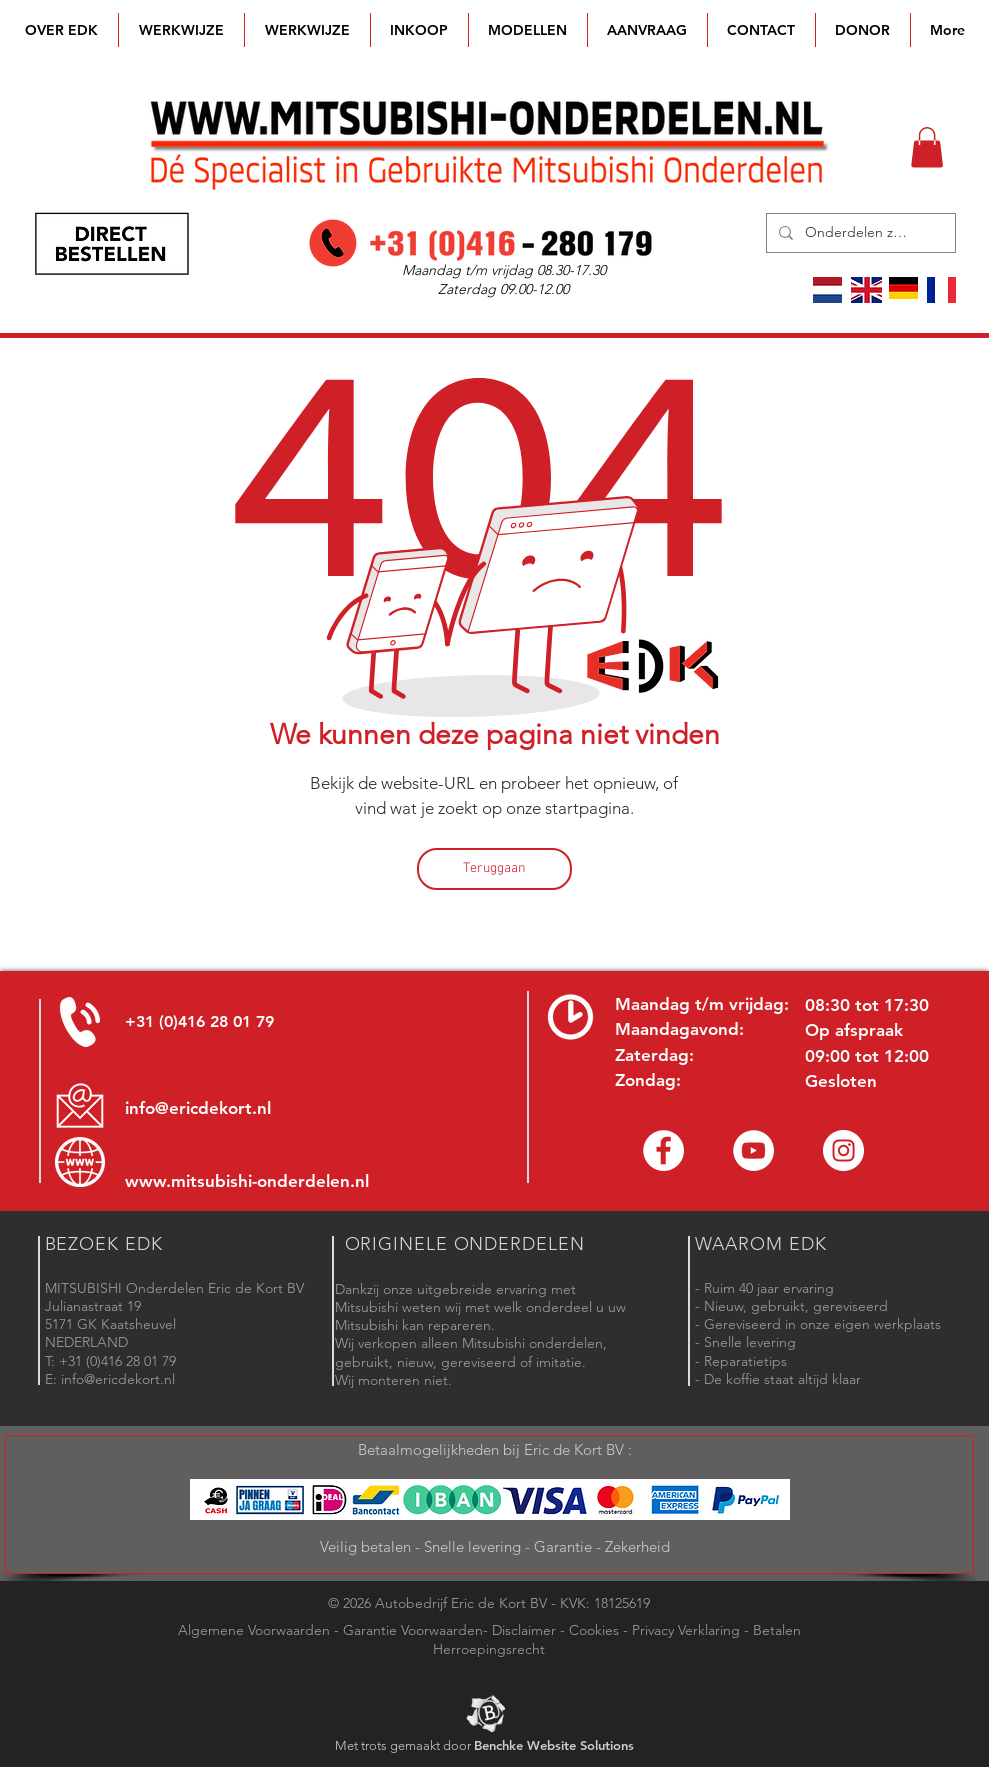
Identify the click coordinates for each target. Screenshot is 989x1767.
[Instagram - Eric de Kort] (843, 1150)
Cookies (594, 1630)
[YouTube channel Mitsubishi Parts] (753, 1150)
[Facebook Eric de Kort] (663, 1150)
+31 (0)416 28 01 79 (199, 1021)
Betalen (777, 1630)
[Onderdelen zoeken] (859, 233)
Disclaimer (524, 1630)
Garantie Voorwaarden (413, 1630)
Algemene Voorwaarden (254, 1630)
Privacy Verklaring (686, 1630)
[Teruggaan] (494, 869)
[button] (528, 30)
